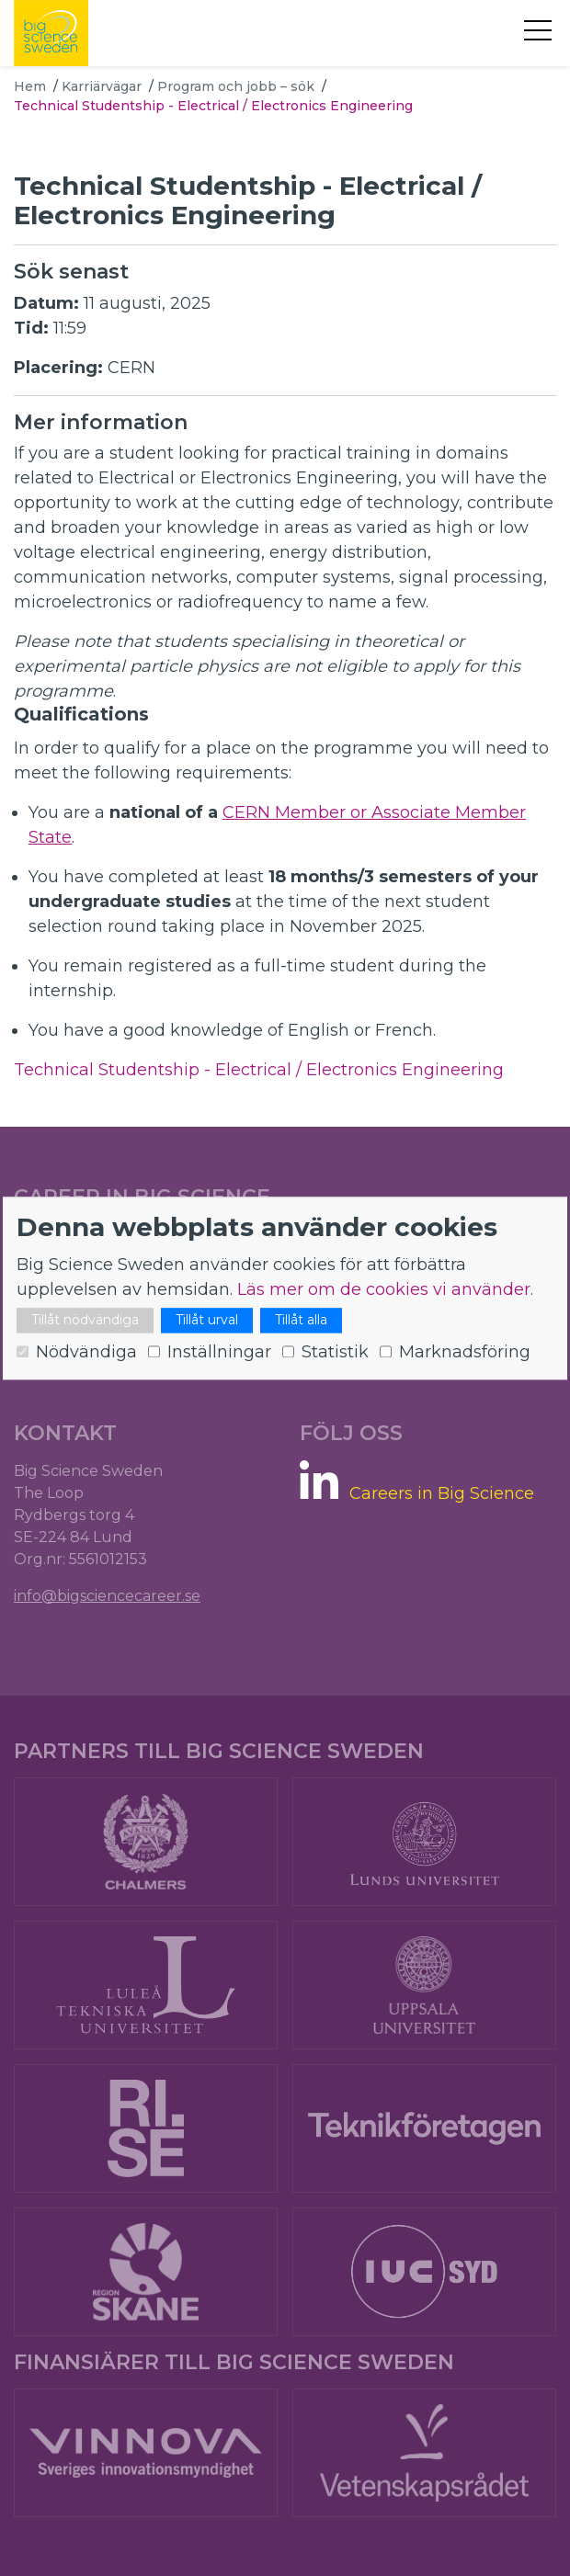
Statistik (335, 1352)
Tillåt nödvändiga (85, 1319)
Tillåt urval (207, 1319)
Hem (30, 86)
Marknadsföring (464, 1352)
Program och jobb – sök (235, 86)
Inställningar (219, 1352)
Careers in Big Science (441, 1494)
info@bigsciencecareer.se (107, 1596)
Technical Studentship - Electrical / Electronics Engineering (259, 1070)
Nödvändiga (86, 1352)
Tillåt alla (301, 1319)
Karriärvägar (102, 86)
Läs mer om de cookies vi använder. (385, 1289)
